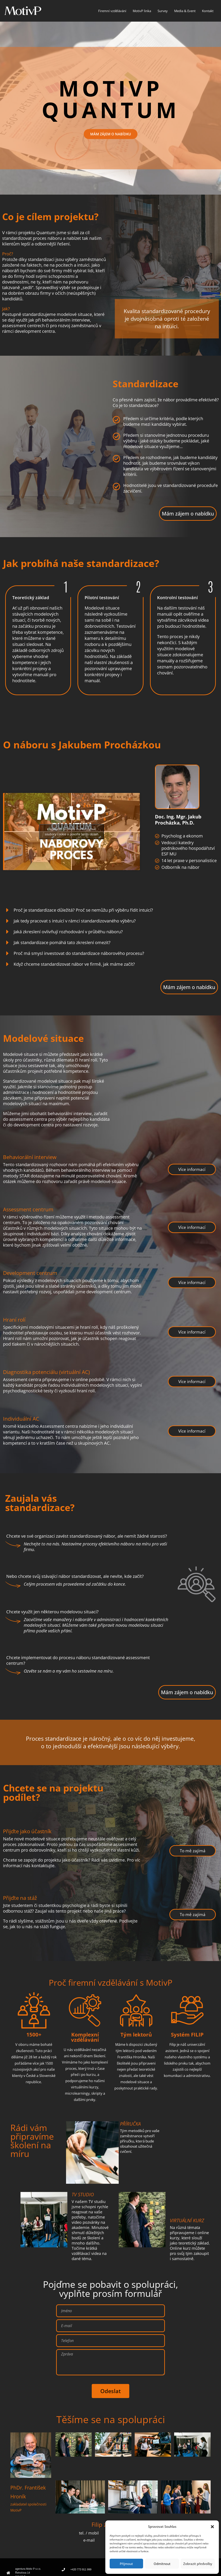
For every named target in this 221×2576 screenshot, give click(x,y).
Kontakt (207, 11)
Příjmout (126, 2564)
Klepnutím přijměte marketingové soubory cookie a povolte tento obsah (71, 831)
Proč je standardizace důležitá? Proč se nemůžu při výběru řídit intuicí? (83, 910)
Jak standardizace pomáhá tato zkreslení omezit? (62, 942)
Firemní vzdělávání (112, 11)
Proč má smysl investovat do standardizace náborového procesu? (79, 953)
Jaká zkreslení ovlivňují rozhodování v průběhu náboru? (68, 932)
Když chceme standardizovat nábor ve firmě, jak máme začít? (74, 964)
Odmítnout (162, 2564)
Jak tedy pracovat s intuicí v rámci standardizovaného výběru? (75, 921)
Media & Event (185, 11)
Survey (163, 11)
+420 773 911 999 (80, 2569)
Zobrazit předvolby (197, 2564)
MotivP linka (142, 11)
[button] (212, 2527)
